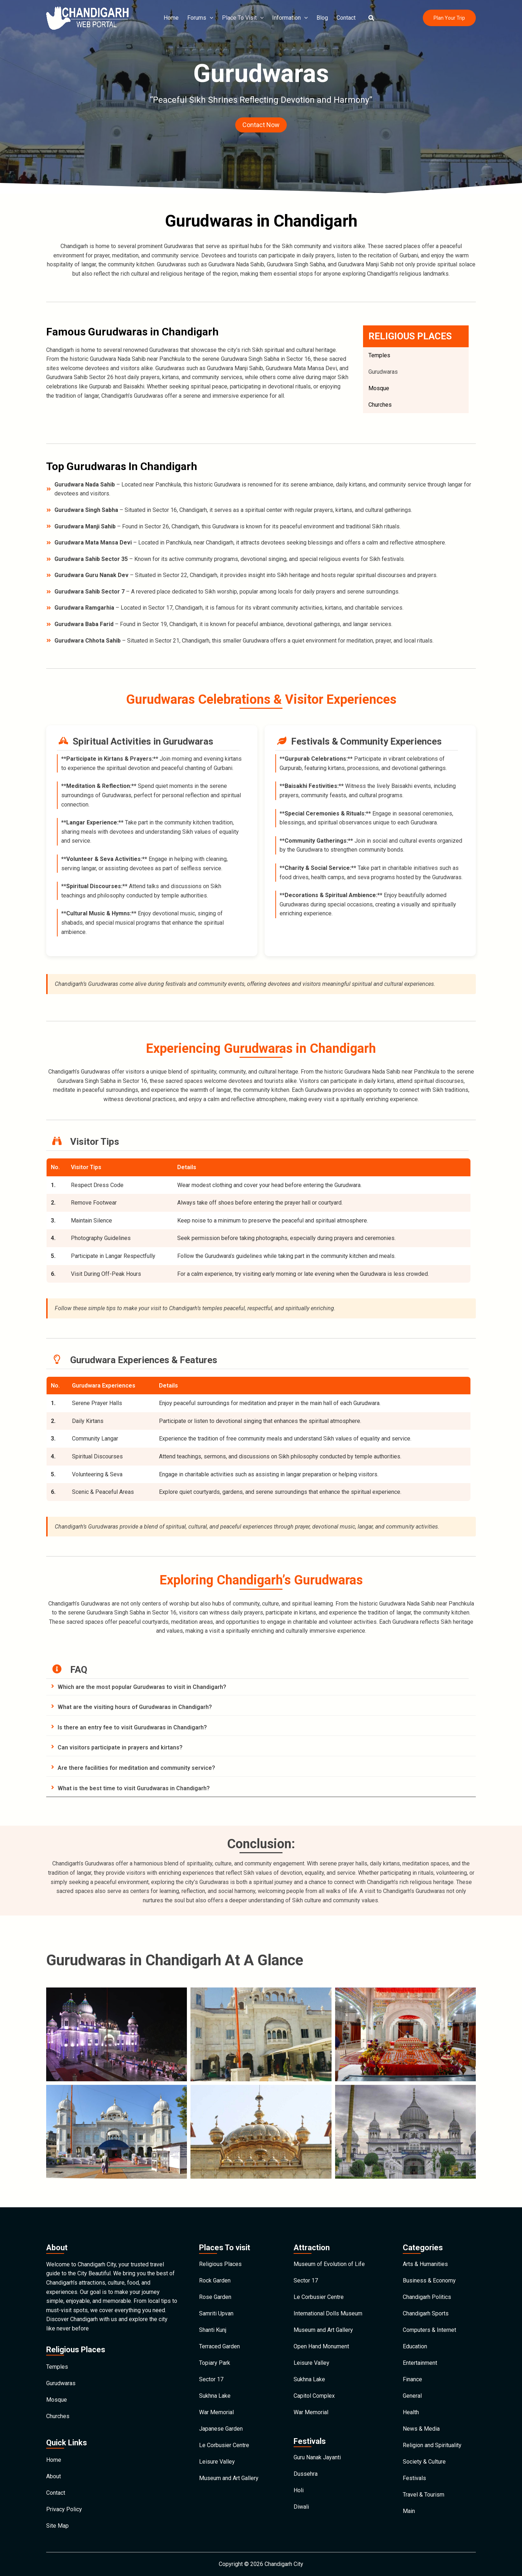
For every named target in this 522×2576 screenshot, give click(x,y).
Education (415, 2346)
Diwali (301, 2506)
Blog (322, 17)
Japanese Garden (221, 2428)
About (53, 2476)
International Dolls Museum (328, 2313)
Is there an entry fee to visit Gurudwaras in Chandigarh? (132, 1727)
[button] (371, 18)
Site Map (57, 2525)
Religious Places (220, 2264)
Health (411, 2412)
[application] (209, 18)
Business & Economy (429, 2280)
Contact (346, 17)
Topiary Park (214, 2362)
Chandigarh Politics (427, 2297)
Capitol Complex (314, 2395)
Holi (299, 2490)
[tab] (261, 1687)
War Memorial (216, 2412)
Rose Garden (215, 2297)
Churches (380, 404)
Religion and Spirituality (432, 2445)
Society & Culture (424, 2461)
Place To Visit (243, 18)
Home (171, 17)
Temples (379, 355)
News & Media (421, 2428)
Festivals (414, 2478)
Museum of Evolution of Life (329, 2264)
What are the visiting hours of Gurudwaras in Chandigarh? (135, 1707)
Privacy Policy (64, 2509)
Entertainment (420, 2362)
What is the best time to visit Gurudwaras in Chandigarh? (134, 1788)
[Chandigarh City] (87, 17)
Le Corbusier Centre (224, 2445)
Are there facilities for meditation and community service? (136, 1767)
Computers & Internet (429, 2329)
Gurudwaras (383, 371)
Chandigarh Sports (426, 2313)
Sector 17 (211, 2379)
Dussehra (306, 2473)
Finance (412, 2379)
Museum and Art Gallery (228, 2478)
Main (409, 2511)
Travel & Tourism (423, 2494)
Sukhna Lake (215, 2395)
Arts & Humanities (425, 2264)
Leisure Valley (217, 2461)
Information (290, 18)
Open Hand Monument (321, 2346)
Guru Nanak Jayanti (317, 2457)
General (412, 2395)
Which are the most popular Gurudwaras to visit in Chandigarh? (142, 1687)
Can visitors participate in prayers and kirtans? (120, 1747)
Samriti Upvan (216, 2313)
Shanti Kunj (212, 2329)
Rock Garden (215, 2280)
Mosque (378, 388)
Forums (200, 18)
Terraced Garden (219, 2346)
